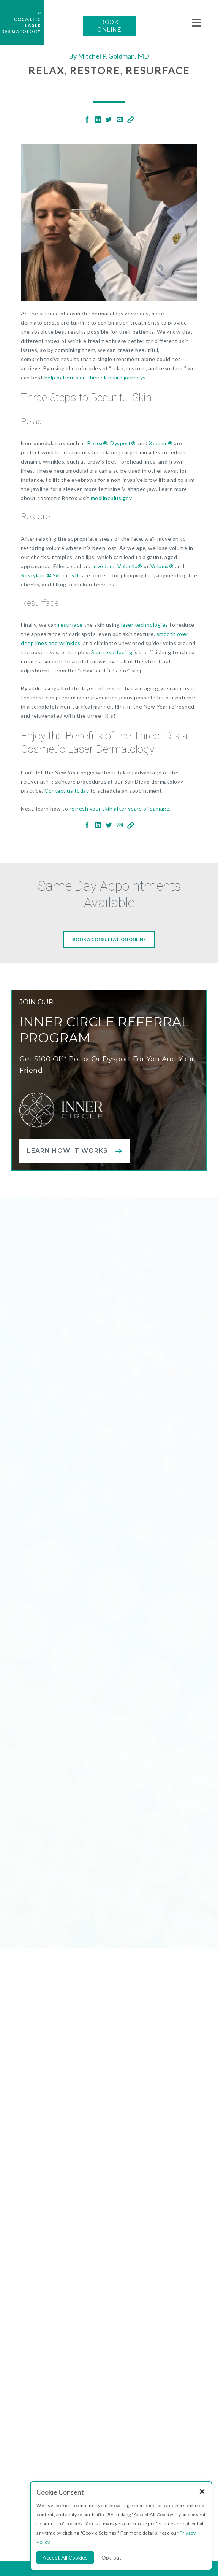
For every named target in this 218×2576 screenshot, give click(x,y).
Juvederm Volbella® (117, 566)
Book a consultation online (109, 940)
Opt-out (111, 2557)
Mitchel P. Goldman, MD (113, 56)
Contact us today (66, 790)
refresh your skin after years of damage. (120, 808)
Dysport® (123, 443)
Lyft (74, 575)
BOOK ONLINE (109, 26)
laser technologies (144, 624)
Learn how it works (67, 1150)
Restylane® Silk (41, 575)
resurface (70, 624)
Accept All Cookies (65, 2557)
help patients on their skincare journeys (95, 377)
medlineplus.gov (111, 498)
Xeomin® (161, 443)
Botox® (97, 443)
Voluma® (162, 566)
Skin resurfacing (111, 652)
